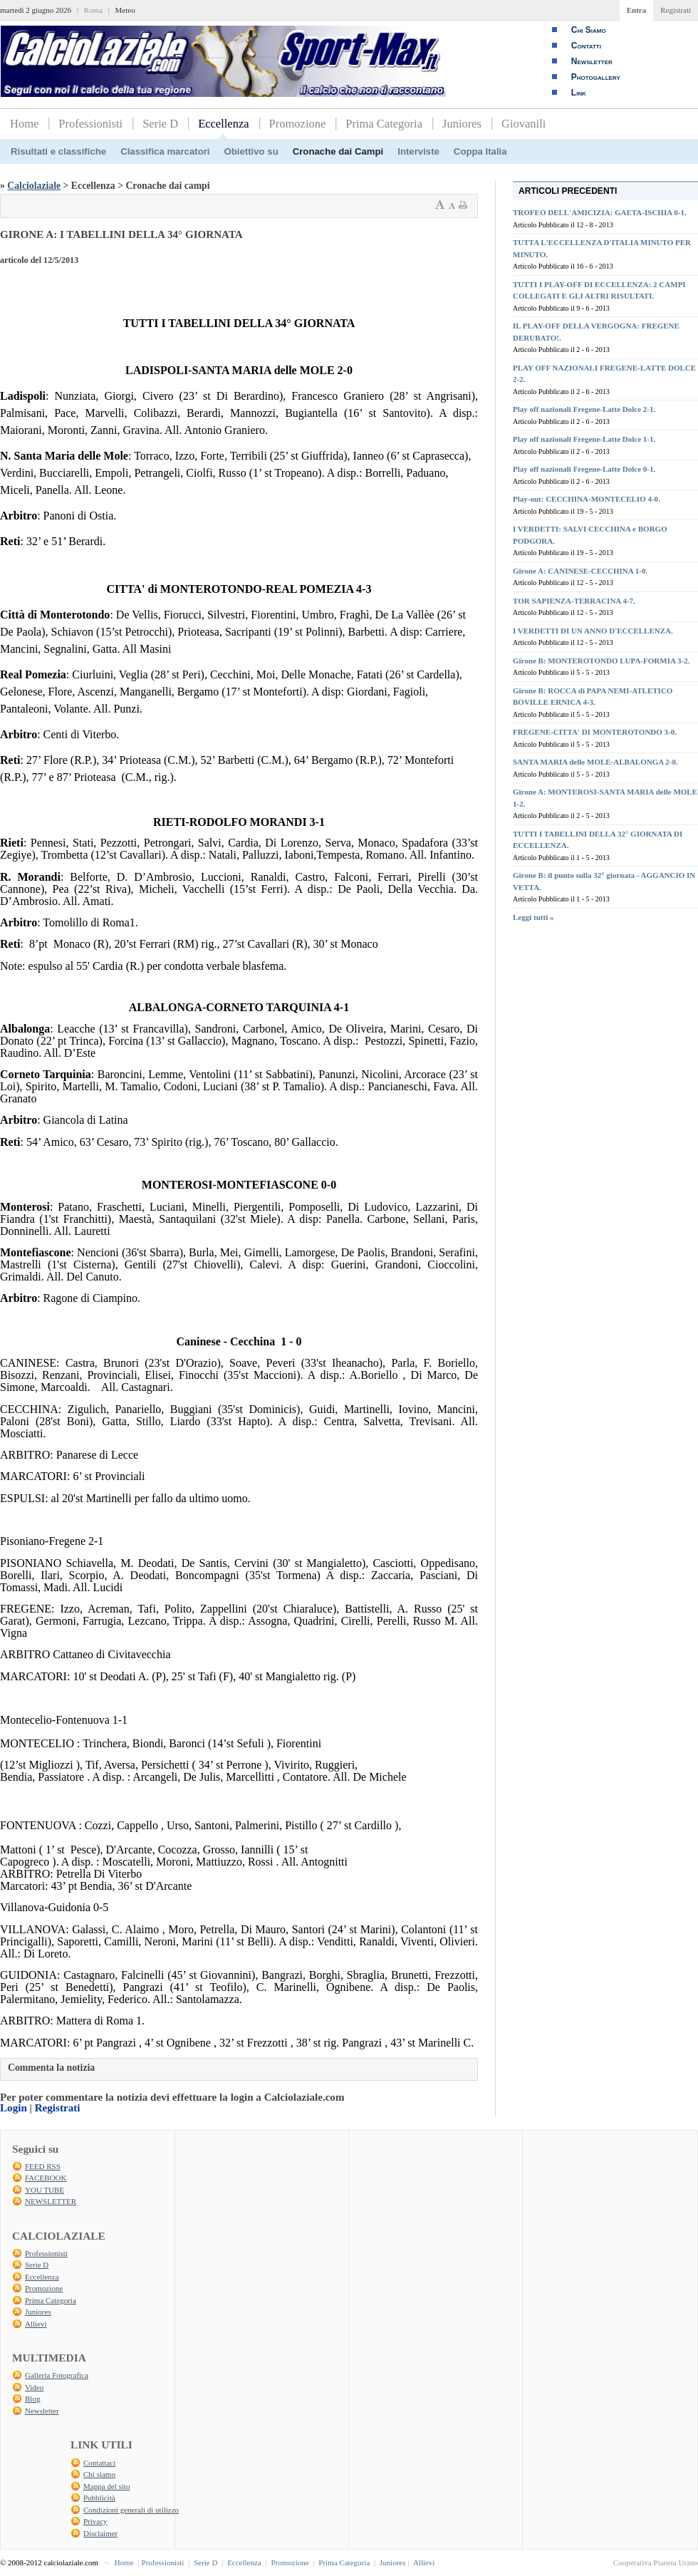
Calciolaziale (34, 185)
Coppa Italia (480, 151)
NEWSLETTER (50, 2201)
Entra (637, 10)
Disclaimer (100, 2533)
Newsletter (592, 61)
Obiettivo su (251, 151)
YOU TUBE (44, 2190)
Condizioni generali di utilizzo (131, 2509)
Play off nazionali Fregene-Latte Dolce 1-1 (583, 439)
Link (578, 93)
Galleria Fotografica (56, 2375)
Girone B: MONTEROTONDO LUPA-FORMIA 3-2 (600, 660)
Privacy (95, 2521)
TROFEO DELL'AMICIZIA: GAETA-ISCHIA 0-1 (598, 212)
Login (13, 2108)
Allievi (36, 2323)
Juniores (461, 123)
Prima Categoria (383, 123)
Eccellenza (223, 123)
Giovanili (523, 123)
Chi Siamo (588, 30)
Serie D (160, 123)
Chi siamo (99, 2474)
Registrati (675, 10)
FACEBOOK (45, 2177)
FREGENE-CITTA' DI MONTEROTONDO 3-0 (593, 732)
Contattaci (99, 2462)
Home (24, 123)
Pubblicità (99, 2497)
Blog (32, 2398)
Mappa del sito (106, 2486)
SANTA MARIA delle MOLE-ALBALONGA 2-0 (594, 761)
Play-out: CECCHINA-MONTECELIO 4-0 (585, 499)
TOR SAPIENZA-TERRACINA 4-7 (573, 600)
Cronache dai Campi (338, 151)
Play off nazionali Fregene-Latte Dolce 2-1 (583, 409)
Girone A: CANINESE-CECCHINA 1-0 (579, 571)
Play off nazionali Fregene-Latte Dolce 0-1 (583, 469)
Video (34, 2387)
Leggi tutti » (533, 917)
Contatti (586, 46)
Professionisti (90, 123)
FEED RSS (43, 2166)
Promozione (297, 123)
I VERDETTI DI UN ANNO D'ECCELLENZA (592, 630)
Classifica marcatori (164, 151)
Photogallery (595, 77)
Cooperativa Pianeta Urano (655, 2562)
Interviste (418, 151)
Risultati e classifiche (58, 151)
